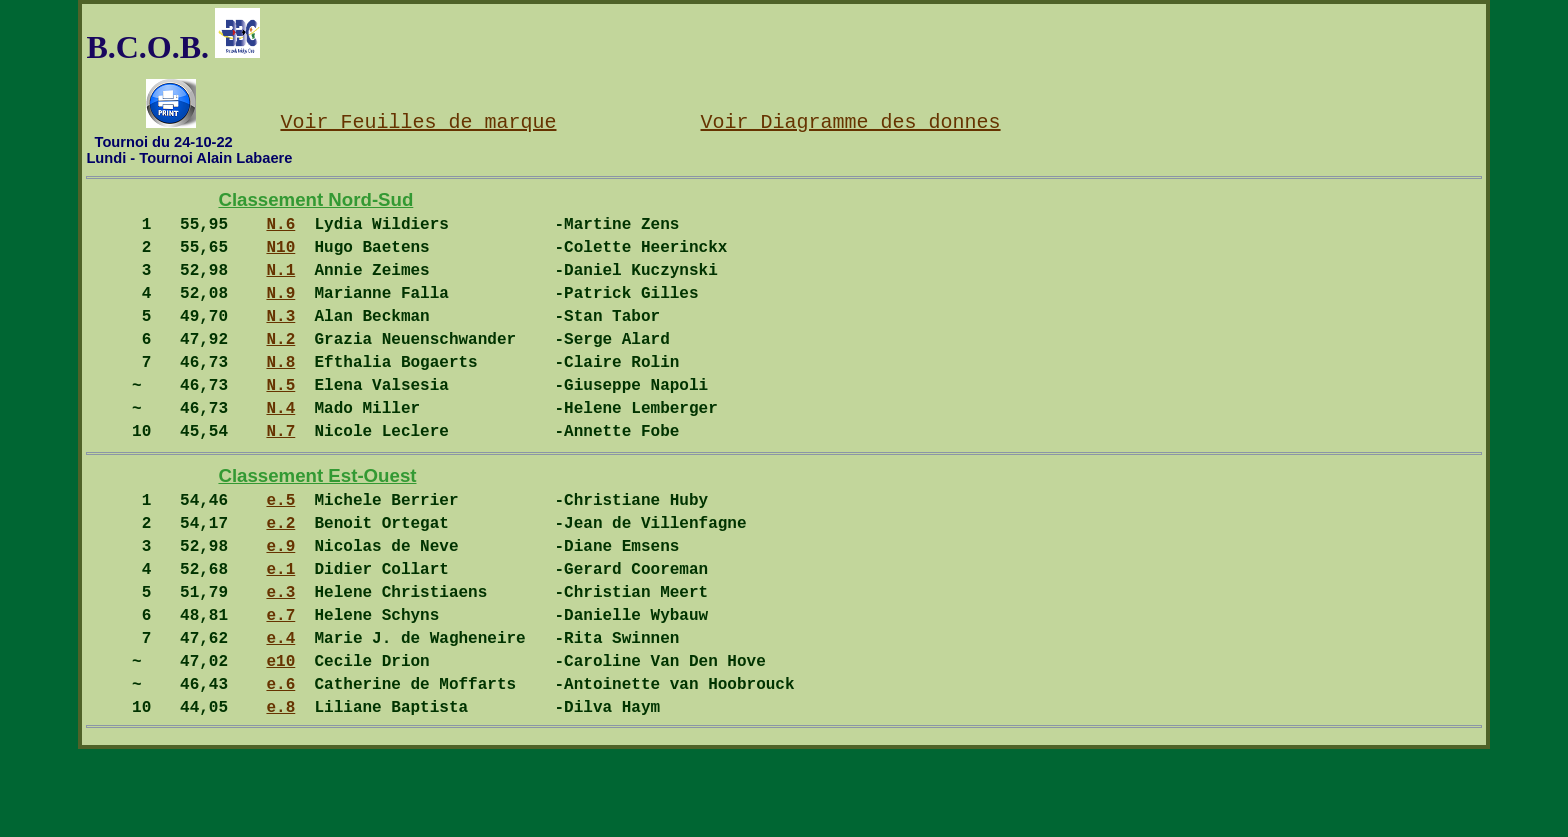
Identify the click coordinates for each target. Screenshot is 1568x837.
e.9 (280, 605)
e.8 (280, 794)
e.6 (280, 767)
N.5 (280, 420)
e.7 (280, 686)
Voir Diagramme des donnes (850, 120)
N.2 (280, 366)
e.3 (280, 659)
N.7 (280, 474)
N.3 (280, 339)
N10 (280, 258)
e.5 (280, 551)
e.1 (280, 632)
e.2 (280, 578)
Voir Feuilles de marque (418, 120)
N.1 (280, 285)
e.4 (280, 713)
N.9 (280, 312)
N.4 (280, 447)
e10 (280, 740)
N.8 (280, 393)
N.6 (280, 231)
